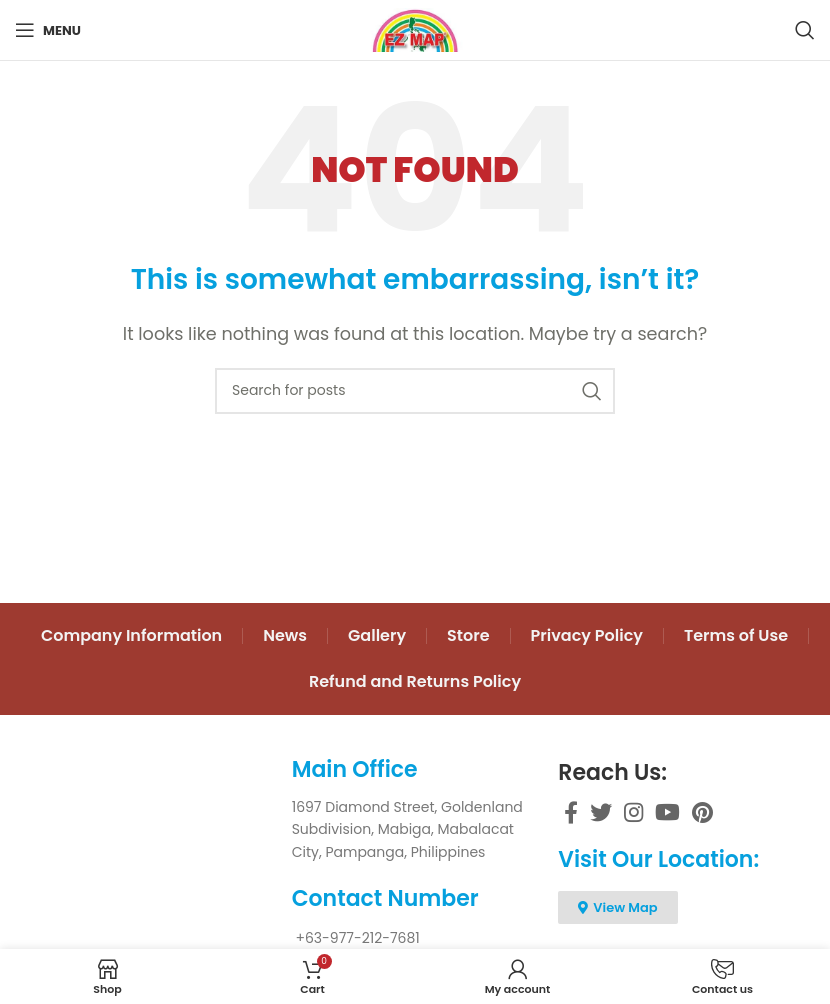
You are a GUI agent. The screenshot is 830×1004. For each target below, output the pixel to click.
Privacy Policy (587, 635)
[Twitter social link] (601, 812)
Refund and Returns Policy (415, 681)
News (285, 635)
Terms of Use (736, 635)
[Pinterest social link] (702, 812)
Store (468, 635)
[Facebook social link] (571, 812)
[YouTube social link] (667, 812)
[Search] (805, 30)
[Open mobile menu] (48, 30)
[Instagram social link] (633, 812)
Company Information (131, 635)
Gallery (377, 635)
